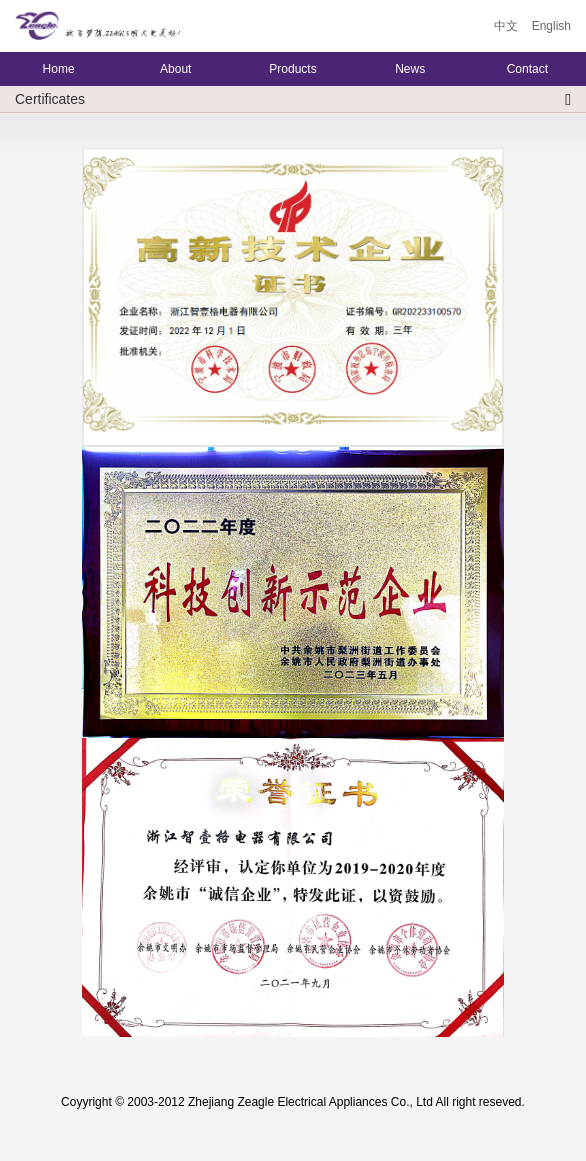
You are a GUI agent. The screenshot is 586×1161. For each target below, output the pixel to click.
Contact (527, 69)
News (410, 69)
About (175, 69)
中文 (506, 26)
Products (292, 69)
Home (59, 69)
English (551, 26)
